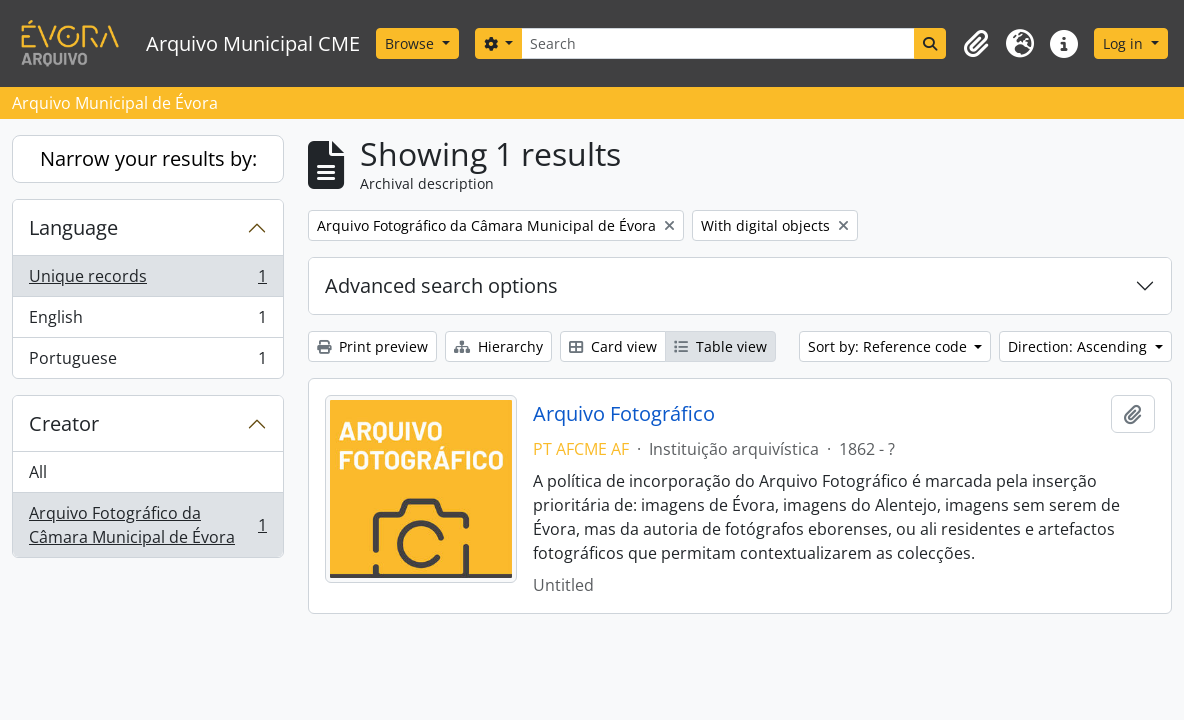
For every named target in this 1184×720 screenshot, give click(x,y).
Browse (411, 43)
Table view (720, 346)
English (147, 321)
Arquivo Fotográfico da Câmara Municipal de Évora (147, 525)
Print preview (372, 346)
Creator (64, 423)
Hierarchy (498, 346)
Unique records (147, 280)
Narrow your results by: (148, 158)
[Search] (718, 43)
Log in (1125, 43)
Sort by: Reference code (889, 346)
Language (73, 227)
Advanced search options (441, 285)
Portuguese (147, 362)
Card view (613, 346)
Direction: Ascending (1079, 346)
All (38, 472)
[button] (976, 44)
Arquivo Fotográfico (624, 414)
